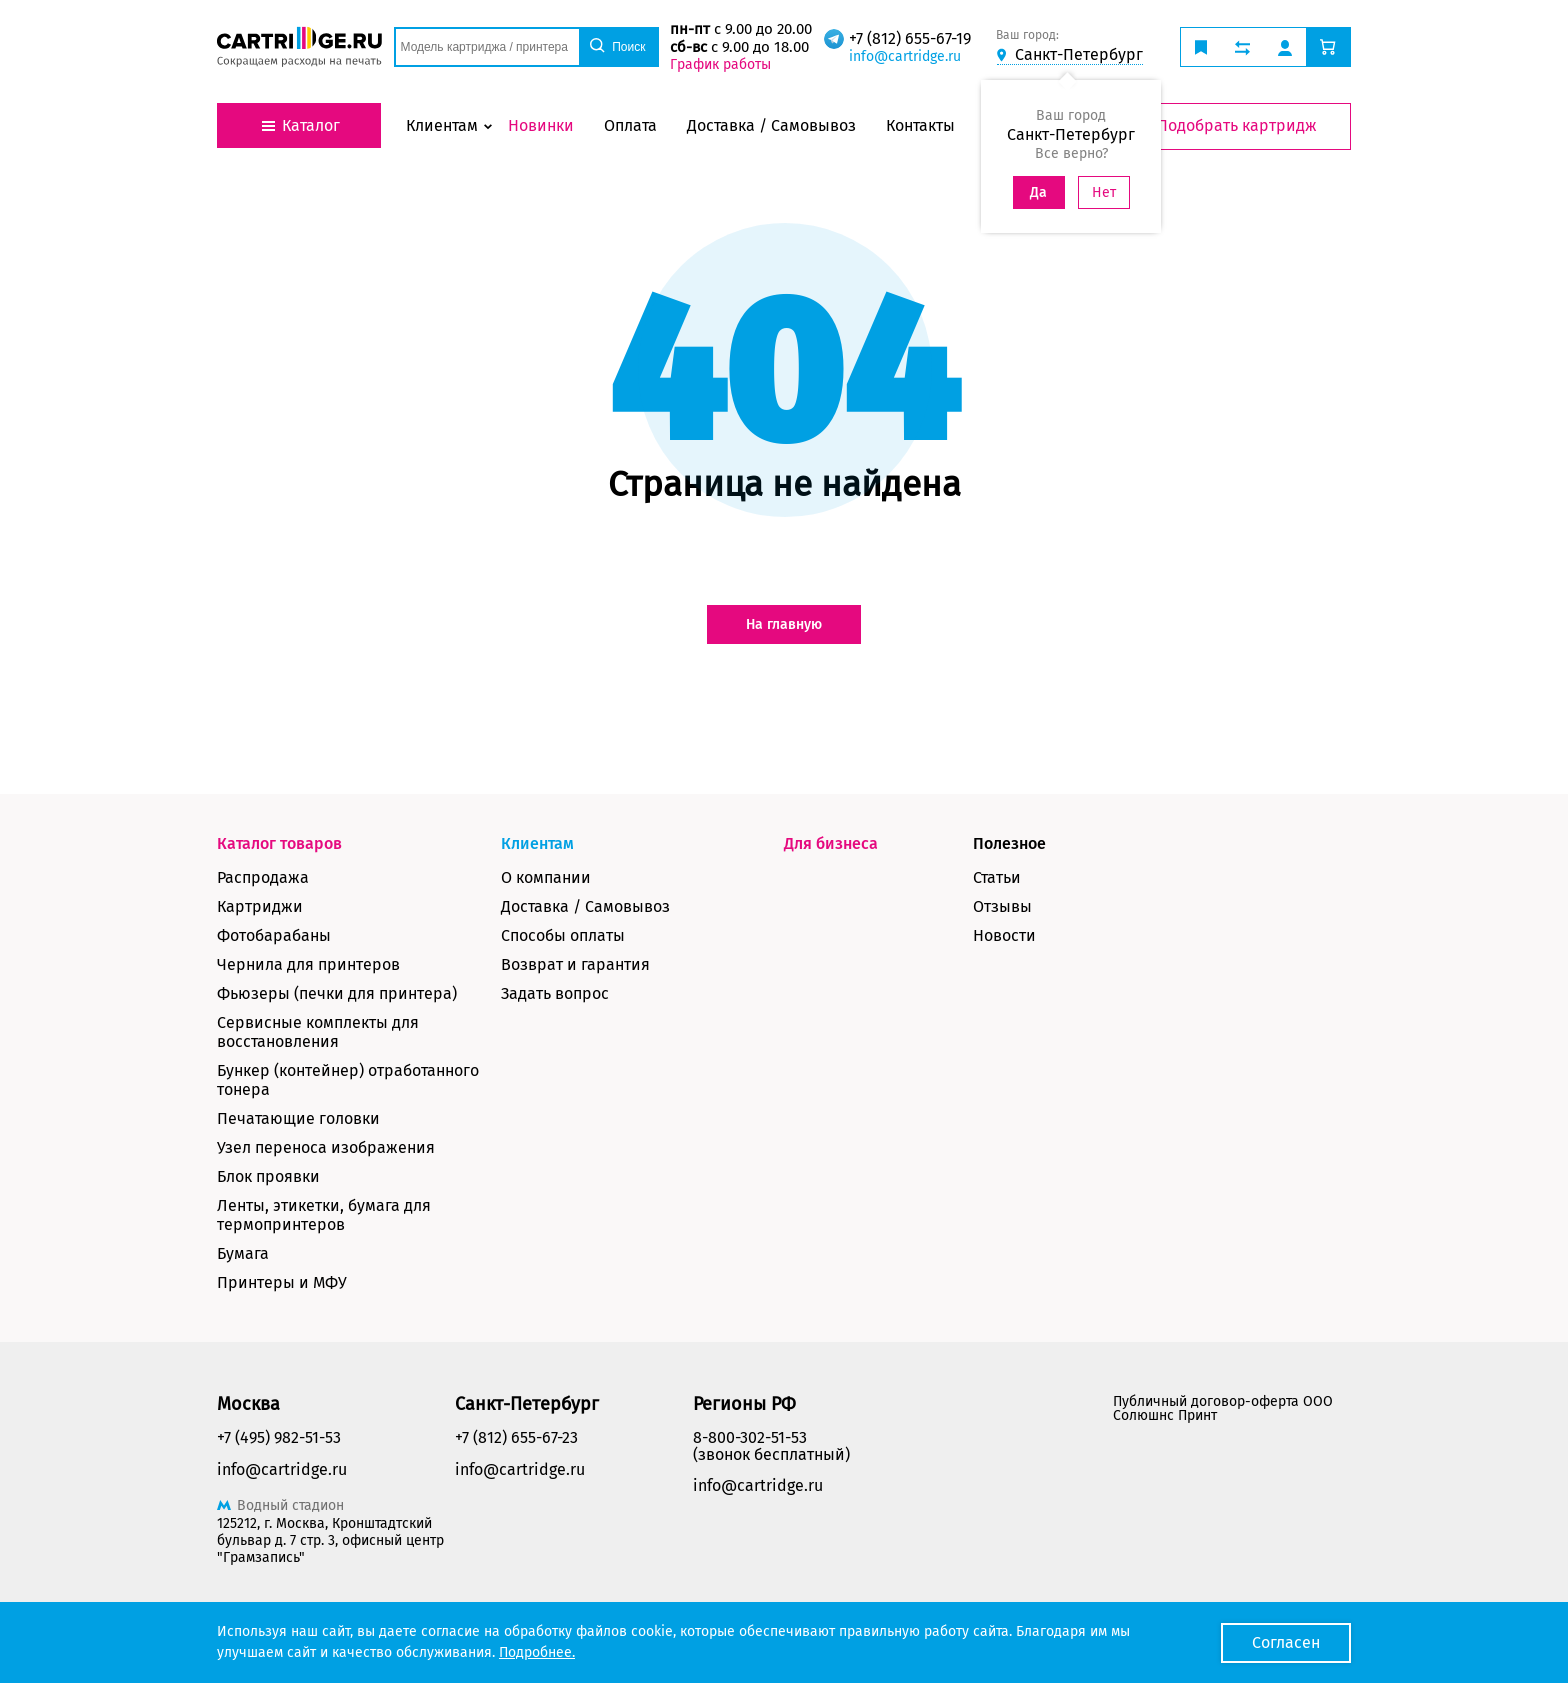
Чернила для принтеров (308, 964)
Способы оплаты (563, 935)
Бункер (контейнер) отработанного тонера (348, 1080)
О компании (546, 877)
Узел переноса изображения (326, 1147)
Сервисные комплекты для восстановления (318, 1032)
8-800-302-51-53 (750, 1437)
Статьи (997, 877)
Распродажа (263, 877)
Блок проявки (268, 1176)
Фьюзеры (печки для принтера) (337, 993)
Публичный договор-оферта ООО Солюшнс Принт (1223, 1408)
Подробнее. (537, 1652)
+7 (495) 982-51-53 (279, 1437)
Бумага (243, 1253)
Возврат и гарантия (575, 964)
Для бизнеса (831, 843)
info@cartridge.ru (905, 56)
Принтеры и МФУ (282, 1282)
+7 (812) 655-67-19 (910, 38)
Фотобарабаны (274, 935)
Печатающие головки (298, 1118)
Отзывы (1002, 906)
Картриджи (260, 906)
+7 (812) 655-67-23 (516, 1437)
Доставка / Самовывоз (585, 906)
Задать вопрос (555, 993)
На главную (784, 624)
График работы (720, 64)
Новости (1004, 935)
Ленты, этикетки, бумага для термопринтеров (324, 1215)
